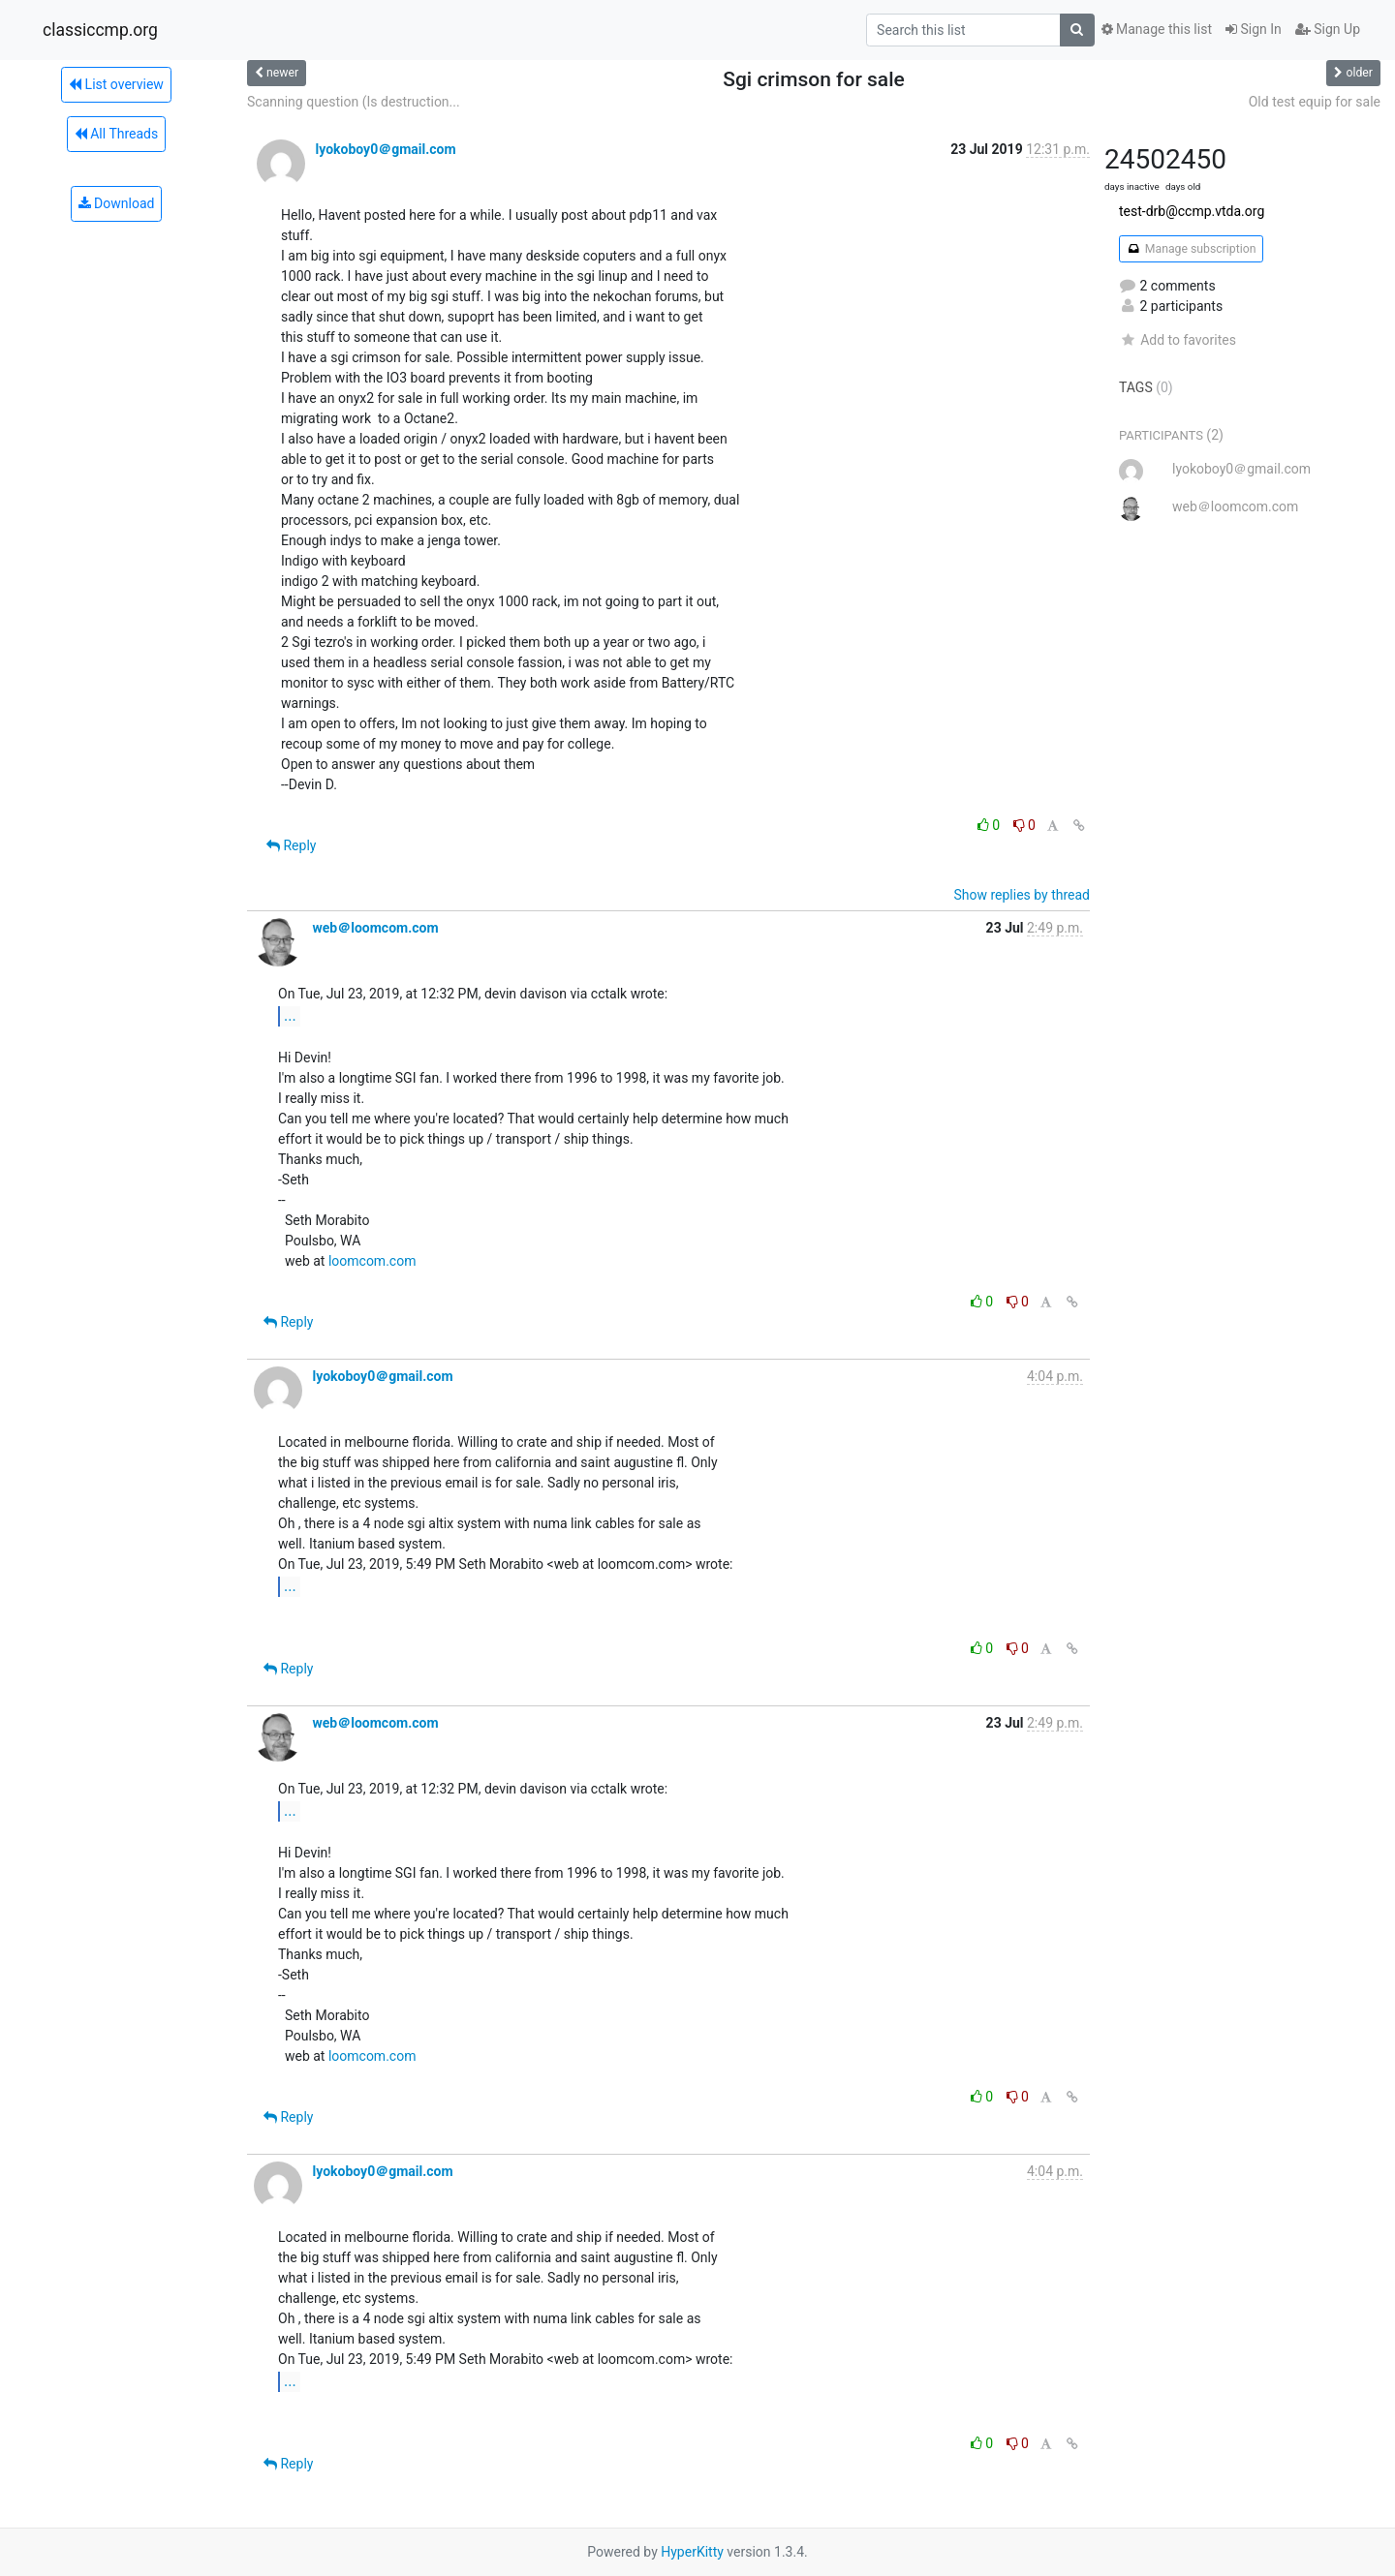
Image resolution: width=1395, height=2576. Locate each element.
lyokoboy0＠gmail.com (385, 149)
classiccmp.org (100, 30)
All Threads (116, 133)
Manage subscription (1191, 249)
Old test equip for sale (1314, 101)
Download (116, 203)
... (290, 1015)
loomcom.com (372, 1261)
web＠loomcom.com (375, 927)
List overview (116, 84)
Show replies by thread (1021, 895)
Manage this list (1156, 29)
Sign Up (1327, 29)
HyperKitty (692, 2552)
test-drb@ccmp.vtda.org (1191, 211)
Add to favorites (1177, 340)
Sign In (1253, 29)
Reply (291, 845)
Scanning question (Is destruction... (353, 101)
